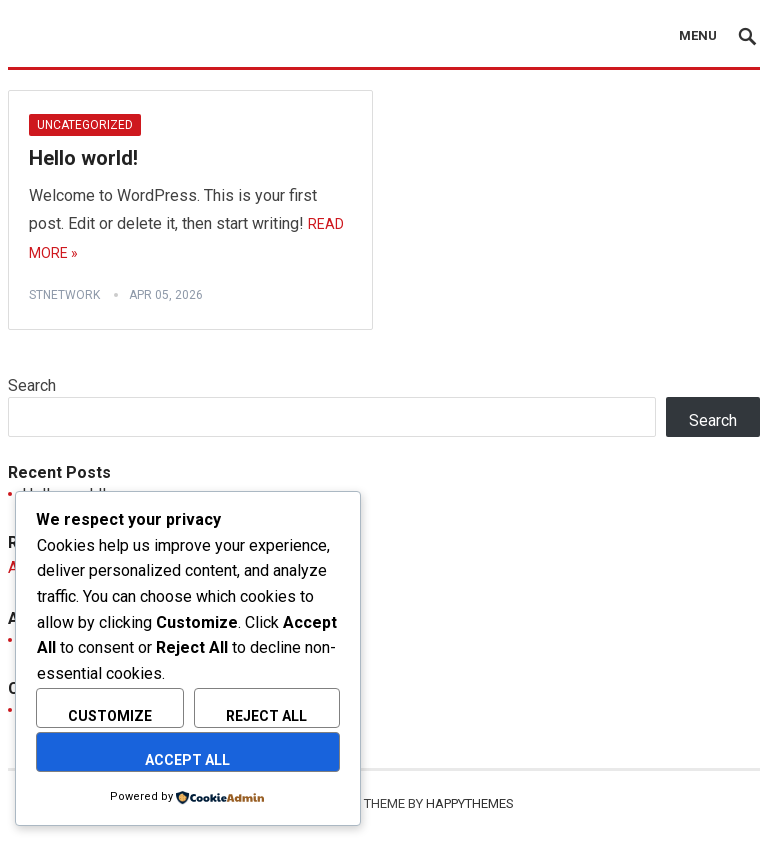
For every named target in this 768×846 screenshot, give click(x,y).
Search (32, 385)
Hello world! (83, 158)
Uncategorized (85, 125)
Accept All (187, 760)
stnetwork (64, 295)
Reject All (266, 716)
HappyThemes (470, 803)
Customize (110, 716)
